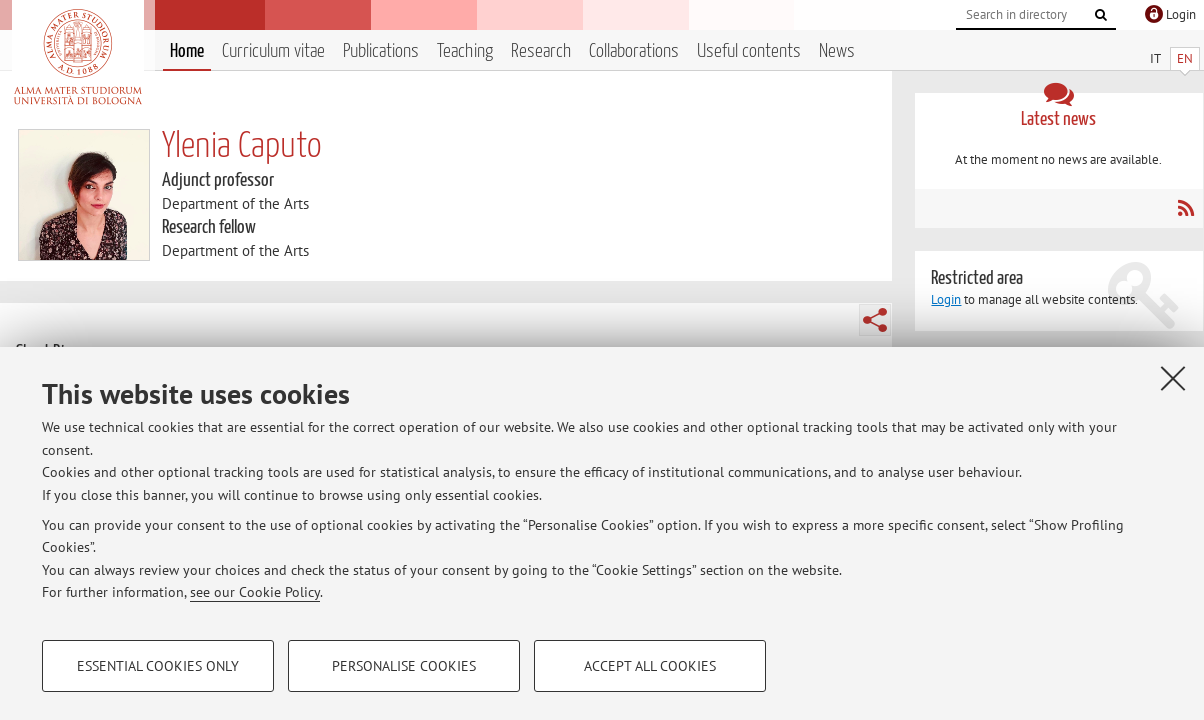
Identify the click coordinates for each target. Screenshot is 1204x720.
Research (541, 51)
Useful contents (749, 51)
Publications (381, 51)
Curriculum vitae (273, 51)
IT (1155, 58)
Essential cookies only (158, 666)
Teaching (465, 51)
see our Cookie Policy (255, 592)
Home (187, 51)
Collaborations (634, 51)
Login (946, 299)
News (837, 51)
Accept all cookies (650, 666)
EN (1185, 58)
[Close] (1173, 378)
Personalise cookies (404, 666)
